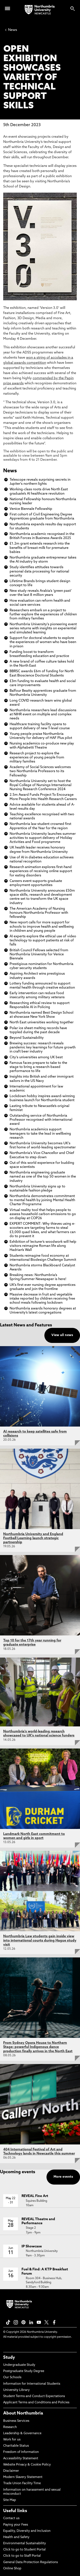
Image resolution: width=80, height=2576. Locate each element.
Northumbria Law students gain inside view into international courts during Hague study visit (39, 1940)
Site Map (9, 2500)
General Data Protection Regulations (30, 2562)
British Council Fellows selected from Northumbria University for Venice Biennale (39, 954)
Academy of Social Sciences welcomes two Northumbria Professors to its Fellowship (40, 771)
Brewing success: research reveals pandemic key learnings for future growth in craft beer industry (43, 1047)
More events (63, 2177)
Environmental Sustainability (24, 2543)
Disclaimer (11, 2471)
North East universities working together (42, 1022)
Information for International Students (31, 2384)
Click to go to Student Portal (24, 2549)
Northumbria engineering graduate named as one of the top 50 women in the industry (43, 1176)
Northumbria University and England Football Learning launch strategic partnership (33, 1538)
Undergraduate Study (19, 2365)
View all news (62, 1335)
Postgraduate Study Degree (23, 2371)
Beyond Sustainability (27, 1038)
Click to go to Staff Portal (22, 2556)
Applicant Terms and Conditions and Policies (36, 2402)
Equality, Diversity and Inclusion (27, 2531)
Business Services (16, 2421)
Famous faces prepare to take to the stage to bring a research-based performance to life (38, 1067)
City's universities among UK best (36, 1057)
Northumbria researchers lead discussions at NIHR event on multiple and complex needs (43, 714)
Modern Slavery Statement (22, 2477)
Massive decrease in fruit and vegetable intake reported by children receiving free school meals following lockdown (42, 1299)
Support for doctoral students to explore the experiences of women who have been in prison (43, 642)
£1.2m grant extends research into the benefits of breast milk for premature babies (40, 548)
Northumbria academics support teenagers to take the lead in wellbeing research (40, 1133)
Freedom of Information (21, 2452)
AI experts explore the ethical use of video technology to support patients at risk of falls (43, 940)
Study (9, 2358)
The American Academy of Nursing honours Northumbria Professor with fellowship (39, 913)
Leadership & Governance (22, 2433)
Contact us (11, 2518)
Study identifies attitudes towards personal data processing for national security (39, 571)
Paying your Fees (15, 2524)
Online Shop (12, 2568)
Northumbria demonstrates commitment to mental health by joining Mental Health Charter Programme (42, 1200)
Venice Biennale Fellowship (31, 509)
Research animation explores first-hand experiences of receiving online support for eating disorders (41, 871)
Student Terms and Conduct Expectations (34, 2396)
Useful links (15, 2511)
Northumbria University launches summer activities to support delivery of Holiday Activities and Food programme (43, 838)
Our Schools (12, 2377)
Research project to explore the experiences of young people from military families (37, 757)
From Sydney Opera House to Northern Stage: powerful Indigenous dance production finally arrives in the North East (38, 2047)
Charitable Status (16, 2446)
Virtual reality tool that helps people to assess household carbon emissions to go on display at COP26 (43, 1214)
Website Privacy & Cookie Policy (27, 2464)
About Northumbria (23, 2413)
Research (10, 2427)
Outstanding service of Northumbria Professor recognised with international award (41, 1120)
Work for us (11, 2439)
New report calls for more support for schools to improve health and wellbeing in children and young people (42, 926)
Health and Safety (16, 2537)
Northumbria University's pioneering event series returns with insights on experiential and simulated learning (43, 628)
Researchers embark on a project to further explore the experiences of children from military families (43, 614)
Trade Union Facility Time (22, 2483)
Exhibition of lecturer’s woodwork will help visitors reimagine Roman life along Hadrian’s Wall (43, 1246)
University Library (16, 2390)
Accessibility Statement (20, 2458)
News (11, 30)
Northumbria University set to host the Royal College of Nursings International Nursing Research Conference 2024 (40, 785)
